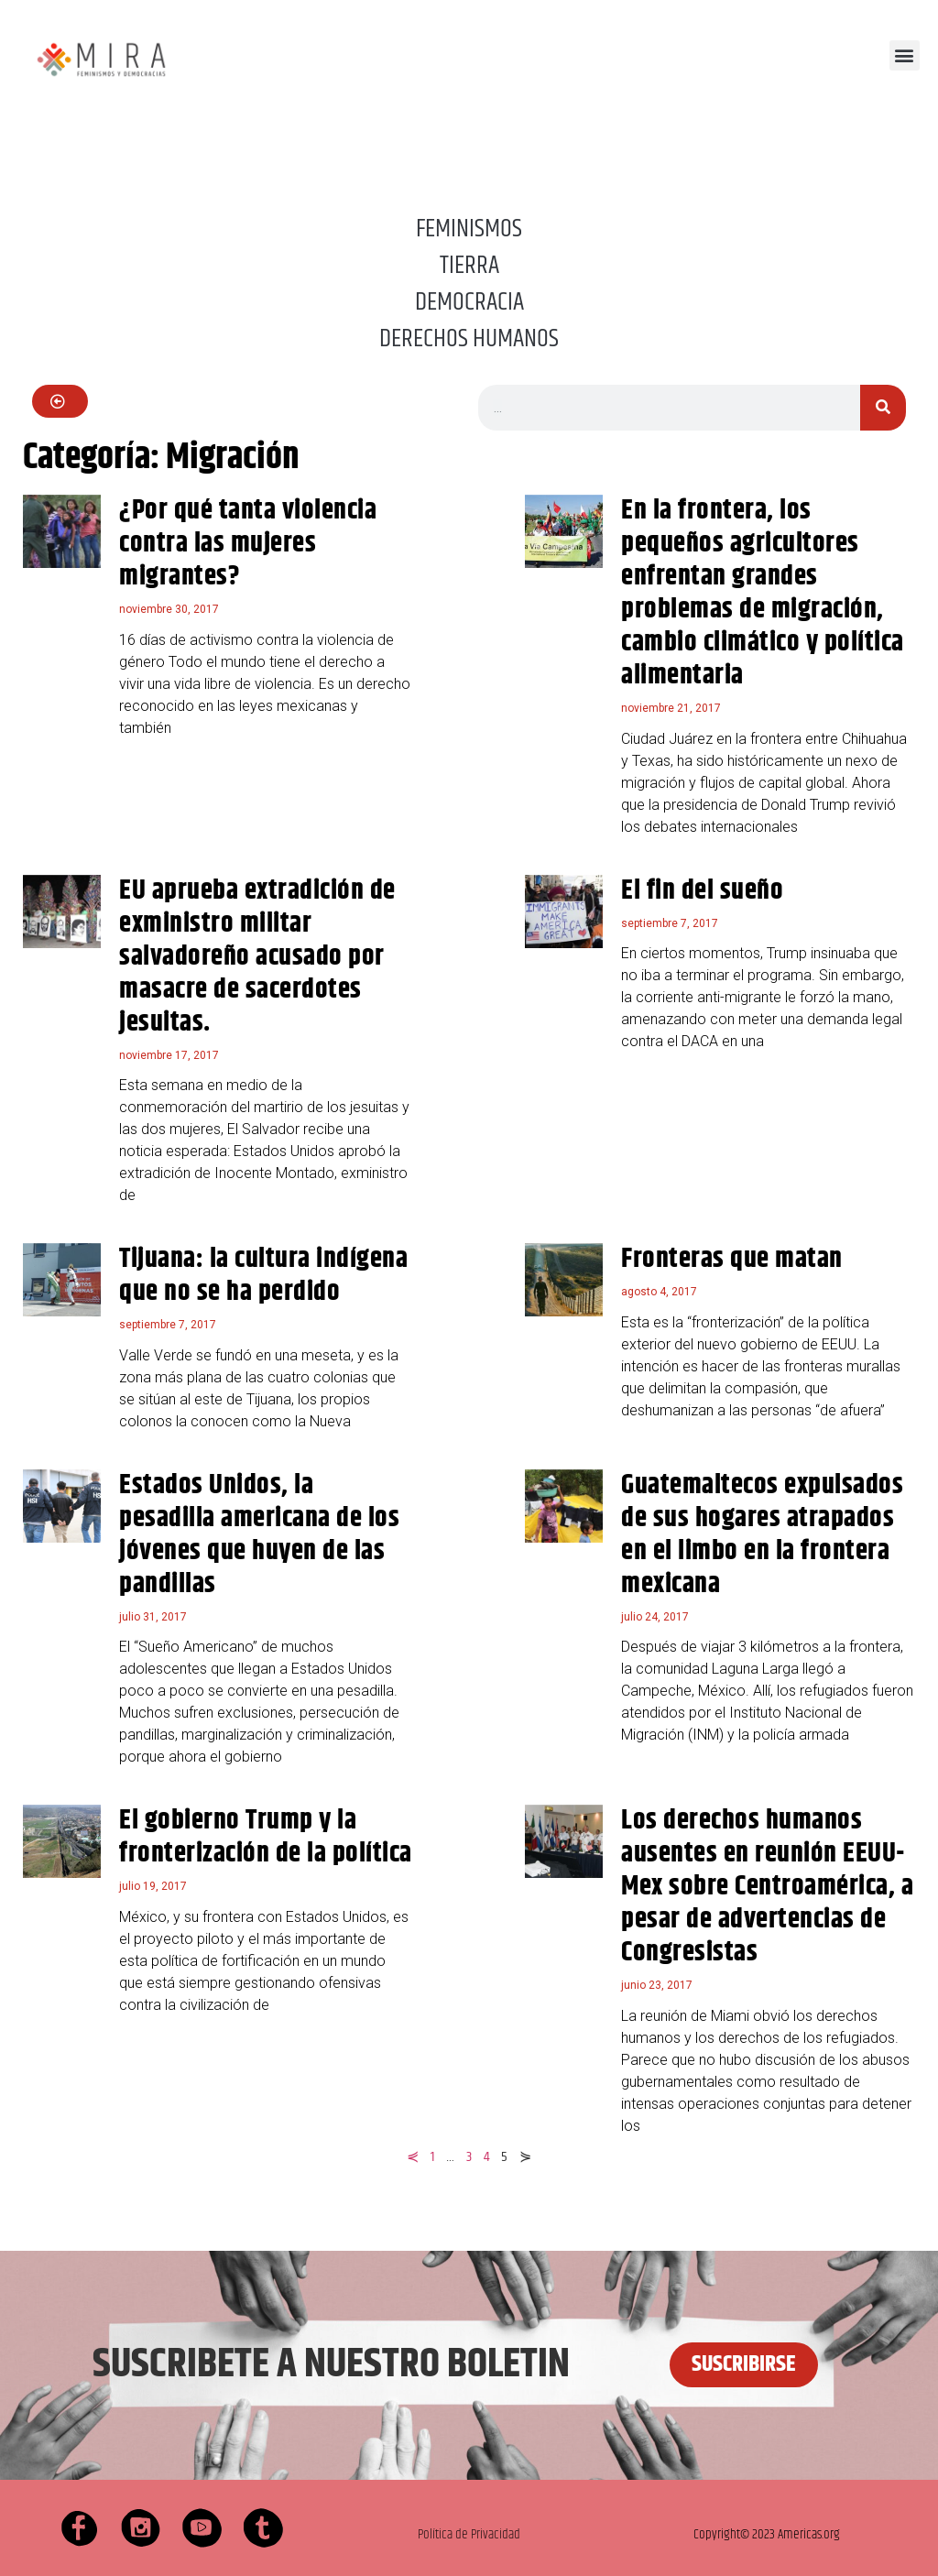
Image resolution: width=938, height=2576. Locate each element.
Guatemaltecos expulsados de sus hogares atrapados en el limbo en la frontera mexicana (762, 1535)
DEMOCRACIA (469, 302)
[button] (904, 55)
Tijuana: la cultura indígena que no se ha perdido (263, 1276)
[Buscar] (883, 408)
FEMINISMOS (469, 229)
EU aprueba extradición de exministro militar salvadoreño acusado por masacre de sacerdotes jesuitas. (257, 956)
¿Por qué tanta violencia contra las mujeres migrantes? (247, 543)
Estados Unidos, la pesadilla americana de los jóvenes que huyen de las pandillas (259, 1535)
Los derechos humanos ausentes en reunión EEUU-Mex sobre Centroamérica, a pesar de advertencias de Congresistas (767, 1886)
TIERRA (469, 265)
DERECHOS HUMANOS (469, 339)
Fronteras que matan (732, 1259)
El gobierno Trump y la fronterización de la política (265, 1837)
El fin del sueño (702, 890)
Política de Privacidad (469, 2534)
